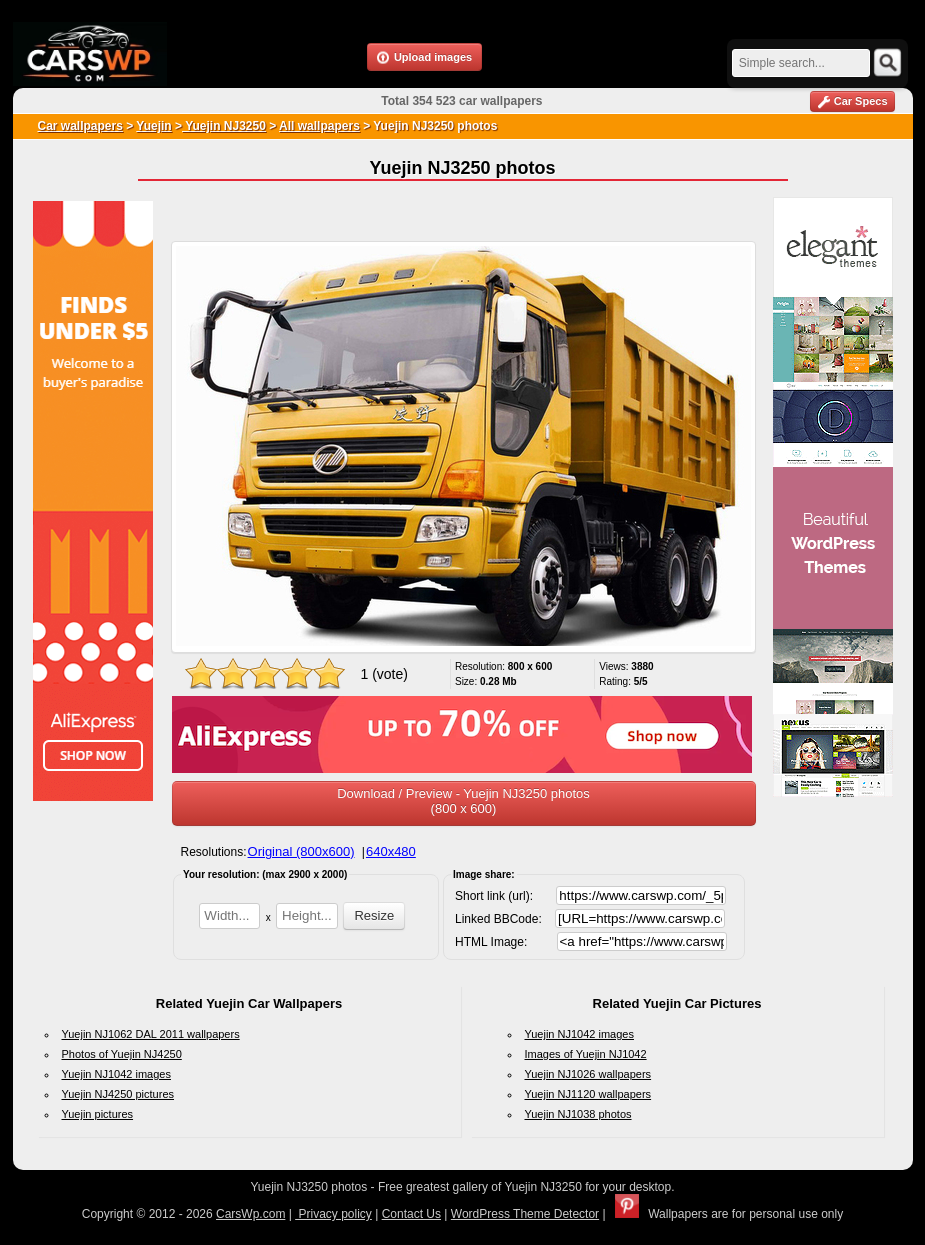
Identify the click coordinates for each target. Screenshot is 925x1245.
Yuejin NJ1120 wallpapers (588, 1094)
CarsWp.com (250, 1214)
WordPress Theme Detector (525, 1214)
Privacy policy (333, 1214)
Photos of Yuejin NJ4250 (122, 1054)
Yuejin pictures (98, 1114)
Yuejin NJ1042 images (116, 1074)
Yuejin (153, 126)
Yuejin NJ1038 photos (578, 1114)
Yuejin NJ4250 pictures (118, 1094)
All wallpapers (319, 126)
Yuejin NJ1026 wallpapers (588, 1074)
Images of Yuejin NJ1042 (586, 1054)
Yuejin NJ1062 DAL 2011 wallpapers (151, 1034)
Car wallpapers (80, 126)
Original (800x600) (301, 851)
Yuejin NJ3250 (224, 126)
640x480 (391, 851)
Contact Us (411, 1214)
